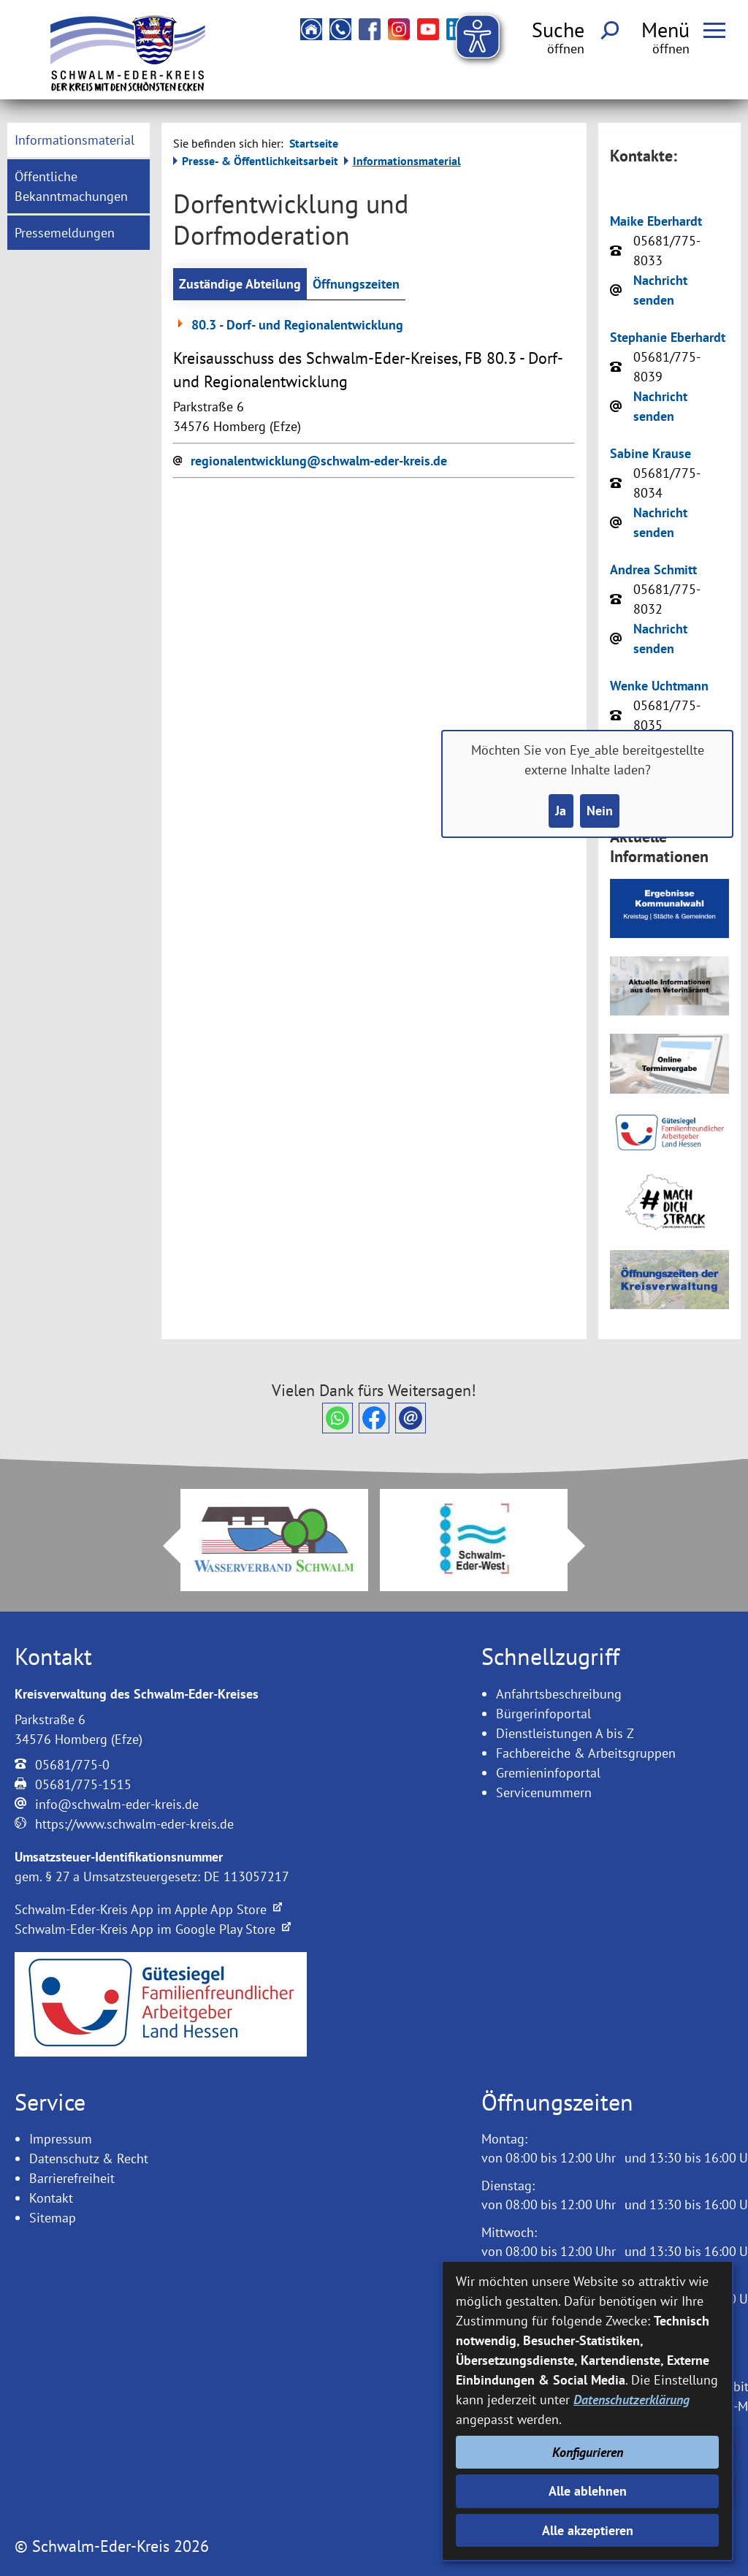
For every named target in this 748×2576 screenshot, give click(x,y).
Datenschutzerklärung (631, 2399)
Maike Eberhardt (656, 221)
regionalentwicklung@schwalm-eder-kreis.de (319, 460)
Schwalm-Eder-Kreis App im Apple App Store (148, 1909)
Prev (162, 1545)
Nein (600, 810)
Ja (560, 810)
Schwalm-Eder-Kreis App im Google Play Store (153, 1929)
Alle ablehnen (588, 2490)
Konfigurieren (587, 2452)
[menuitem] (78, 140)
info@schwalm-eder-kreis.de (117, 1804)
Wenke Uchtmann (659, 685)
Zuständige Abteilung (240, 283)
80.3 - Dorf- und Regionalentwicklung (288, 324)
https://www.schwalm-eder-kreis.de (134, 1823)
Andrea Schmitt (653, 569)
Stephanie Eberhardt (667, 337)
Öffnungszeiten (356, 283)
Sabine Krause (650, 453)
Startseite (313, 143)
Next (585, 1545)
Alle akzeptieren (587, 2530)
